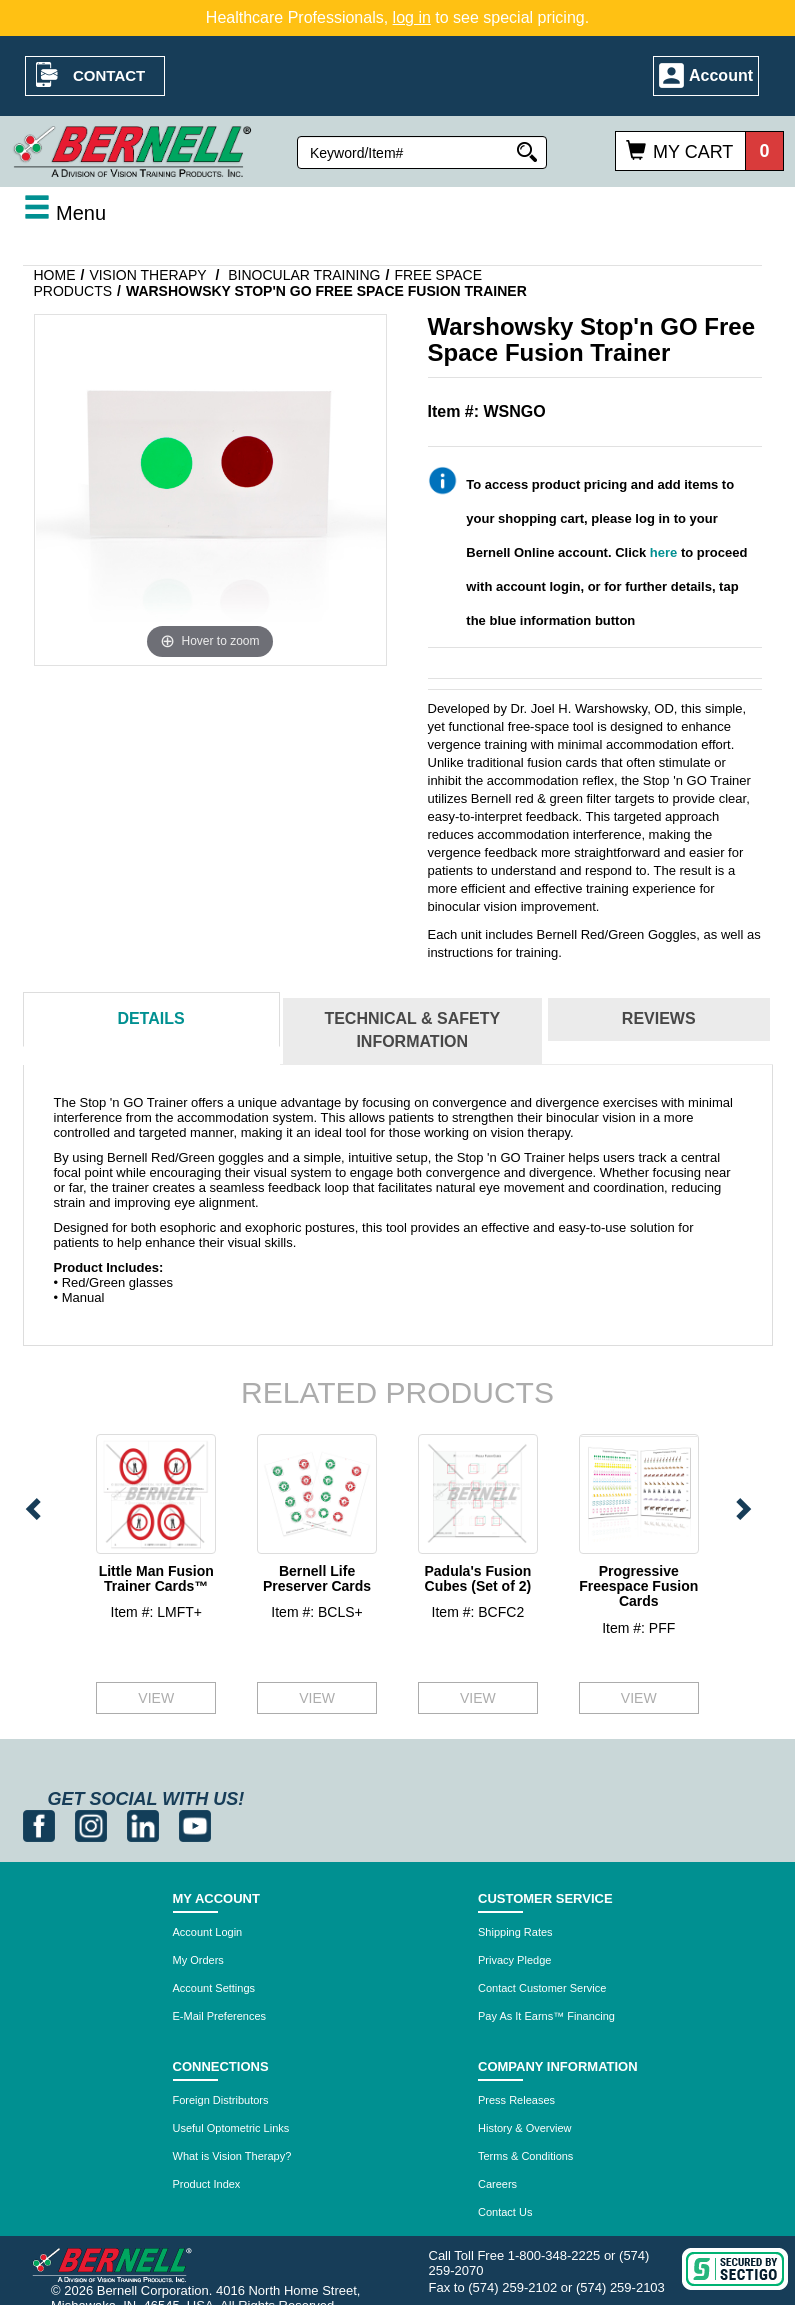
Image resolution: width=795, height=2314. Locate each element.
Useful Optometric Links (231, 2128)
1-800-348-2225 (554, 2255)
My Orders (198, 1960)
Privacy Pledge (514, 1960)
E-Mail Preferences (220, 2016)
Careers (497, 2184)
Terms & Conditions (525, 2156)
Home (55, 275)
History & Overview (525, 2128)
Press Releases (516, 2100)
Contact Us (505, 2212)
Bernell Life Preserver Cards (317, 1578)
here (663, 552)
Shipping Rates (515, 1932)
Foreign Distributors (221, 2100)
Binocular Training (304, 275)
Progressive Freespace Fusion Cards (638, 1586)
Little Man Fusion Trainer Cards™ (156, 1578)
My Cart (693, 152)
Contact (109, 75)
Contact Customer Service (542, 1988)
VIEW (156, 1698)
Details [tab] (150, 1018)
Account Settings (214, 1988)
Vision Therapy (147, 275)
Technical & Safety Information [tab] (412, 1030)
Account (721, 75)
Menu (65, 213)
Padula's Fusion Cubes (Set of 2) (477, 1578)
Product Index (207, 2184)
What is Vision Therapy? (232, 2156)
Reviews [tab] (659, 1018)
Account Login (208, 1932)
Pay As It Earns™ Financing (546, 2016)
